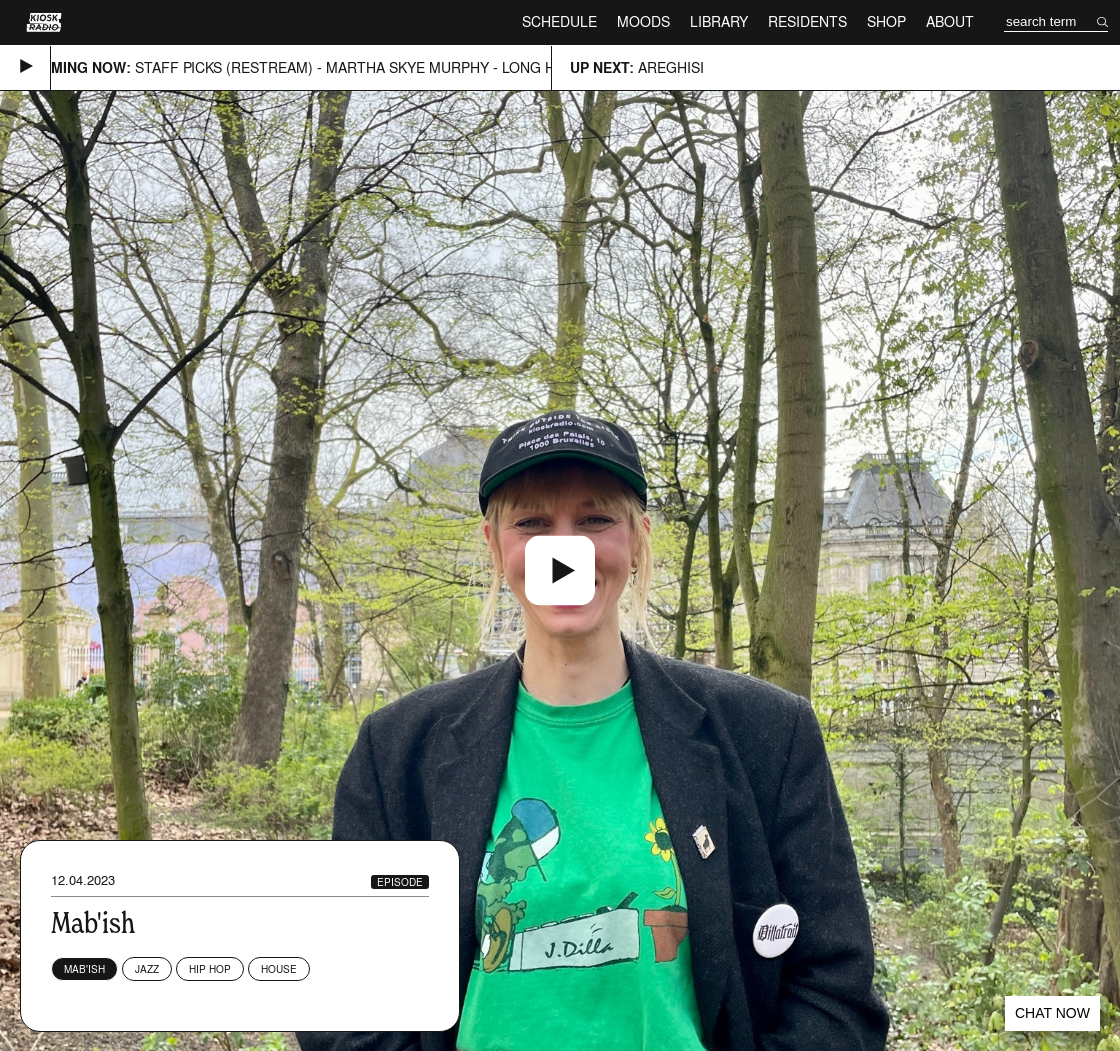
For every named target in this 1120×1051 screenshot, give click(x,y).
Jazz (147, 969)
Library (719, 21)
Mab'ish (84, 969)
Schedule (559, 21)
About (950, 21)
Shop (886, 21)
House (279, 969)
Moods (643, 21)
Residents (807, 21)
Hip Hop (210, 969)
